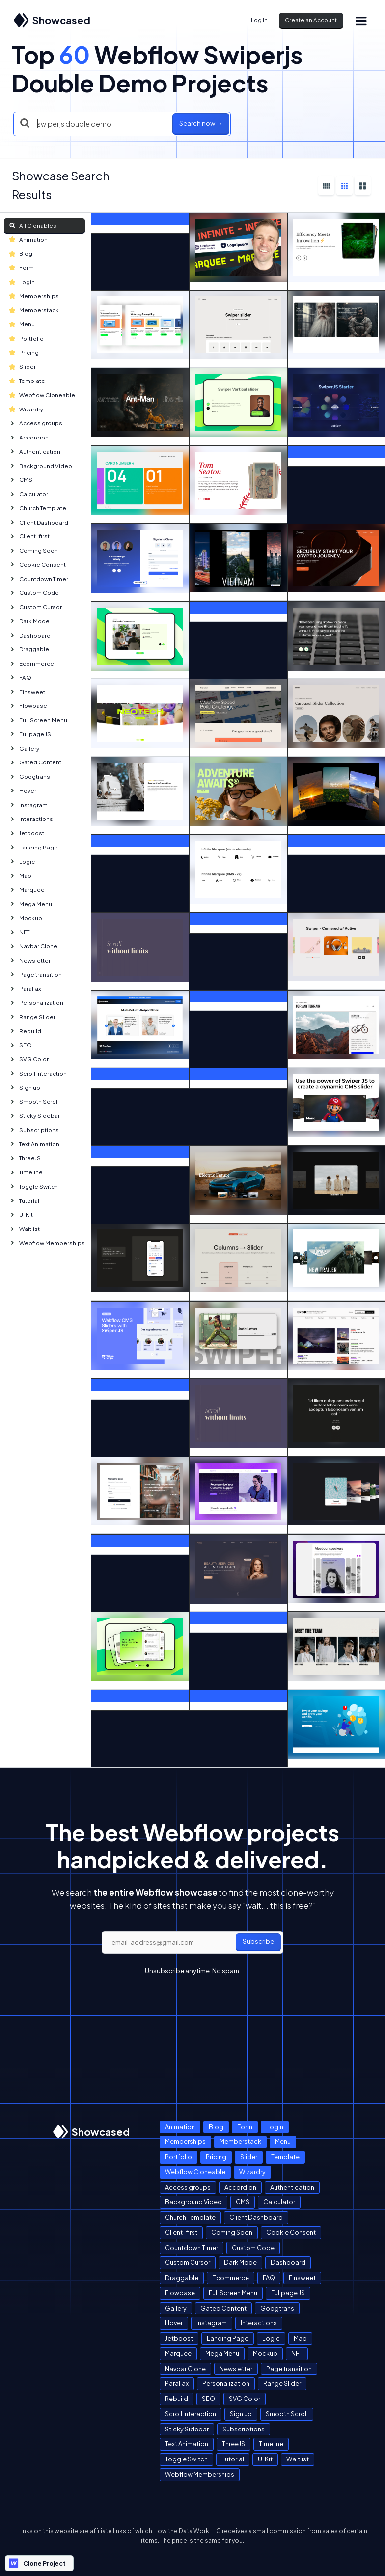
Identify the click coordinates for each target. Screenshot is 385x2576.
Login (22, 282)
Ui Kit (21, 1214)
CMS (20, 479)
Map (20, 875)
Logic (22, 861)
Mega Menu (30, 903)
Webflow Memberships (47, 1243)
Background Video (40, 465)
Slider (22, 366)
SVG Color (29, 1059)
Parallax (25, 988)
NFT (19, 932)
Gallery (24, 748)
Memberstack (34, 310)
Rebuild (25, 1031)
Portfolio (26, 338)
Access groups (35, 423)
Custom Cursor (35, 607)
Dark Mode (29, 621)
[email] (192, 1942)
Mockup (25, 918)
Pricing (24, 352)
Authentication (34, 451)
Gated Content (35, 762)
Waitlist (24, 1228)
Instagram (28, 805)
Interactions (31, 818)
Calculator (28, 494)
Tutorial (24, 1200)
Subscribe (258, 1941)
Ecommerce (31, 663)
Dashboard (30, 635)
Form (21, 267)
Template (27, 380)
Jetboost (26, 833)
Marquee (27, 889)
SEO (20, 1045)
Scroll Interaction (38, 1073)
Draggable (29, 649)
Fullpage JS (30, 734)
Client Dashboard (38, 522)
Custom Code (34, 592)
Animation (28, 239)
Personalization (36, 1002)
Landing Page (33, 847)
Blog (20, 253)
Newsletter (30, 960)
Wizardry (26, 409)
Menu (22, 324)
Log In (259, 20)
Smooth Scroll (34, 1101)
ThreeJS (25, 1158)
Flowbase (28, 705)
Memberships (34, 296)
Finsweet (27, 692)
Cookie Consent (37, 564)
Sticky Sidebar (34, 1115)
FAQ (20, 677)
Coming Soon (33, 550)
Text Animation (34, 1144)
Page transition (35, 974)
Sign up (24, 1087)
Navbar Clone (33, 946)
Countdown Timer (38, 579)
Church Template (37, 508)
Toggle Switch (33, 1186)
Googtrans (29, 776)
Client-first (29, 536)
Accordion (29, 437)
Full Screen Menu (38, 720)
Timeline (26, 1172)
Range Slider (32, 1017)
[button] (361, 20)
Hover (22, 790)
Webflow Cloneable (42, 395)
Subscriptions (34, 1130)
